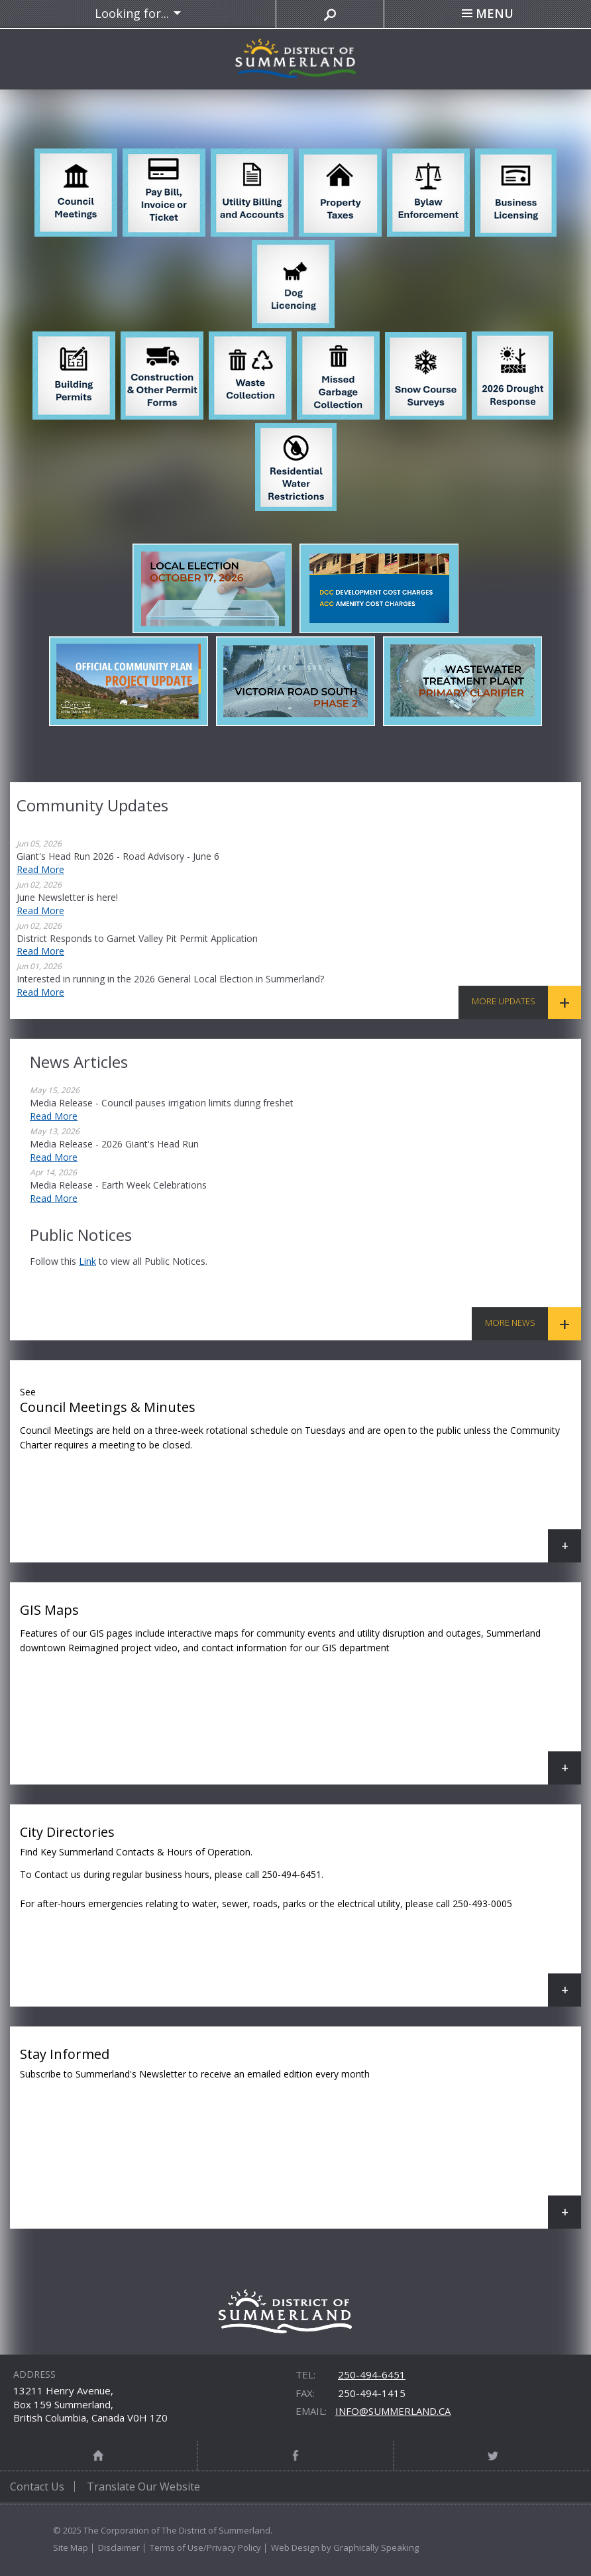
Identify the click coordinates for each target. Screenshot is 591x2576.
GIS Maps (300, 1693)
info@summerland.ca (393, 2411)
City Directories (300, 1915)
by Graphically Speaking (369, 2547)
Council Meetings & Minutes (300, 1471)
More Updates (503, 1001)
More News (510, 1322)
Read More (40, 869)
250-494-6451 (371, 2374)
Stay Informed (300, 2137)
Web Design (295, 2547)
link (87, 1261)
